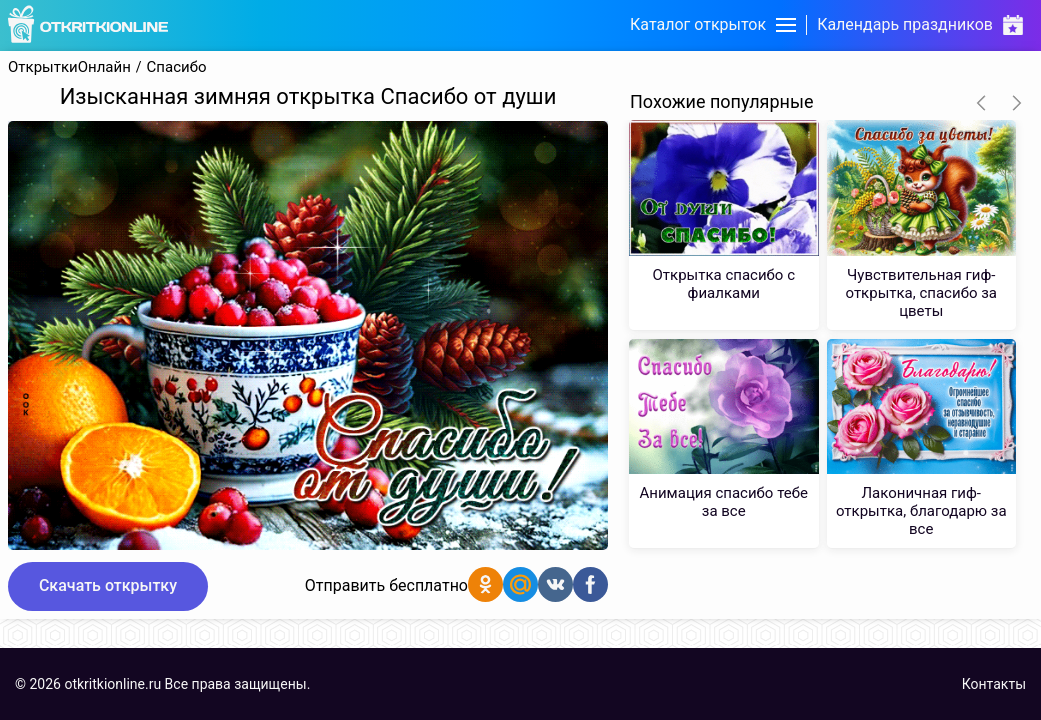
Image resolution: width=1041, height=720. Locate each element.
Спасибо (177, 67)
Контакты (994, 684)
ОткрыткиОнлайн (69, 67)
